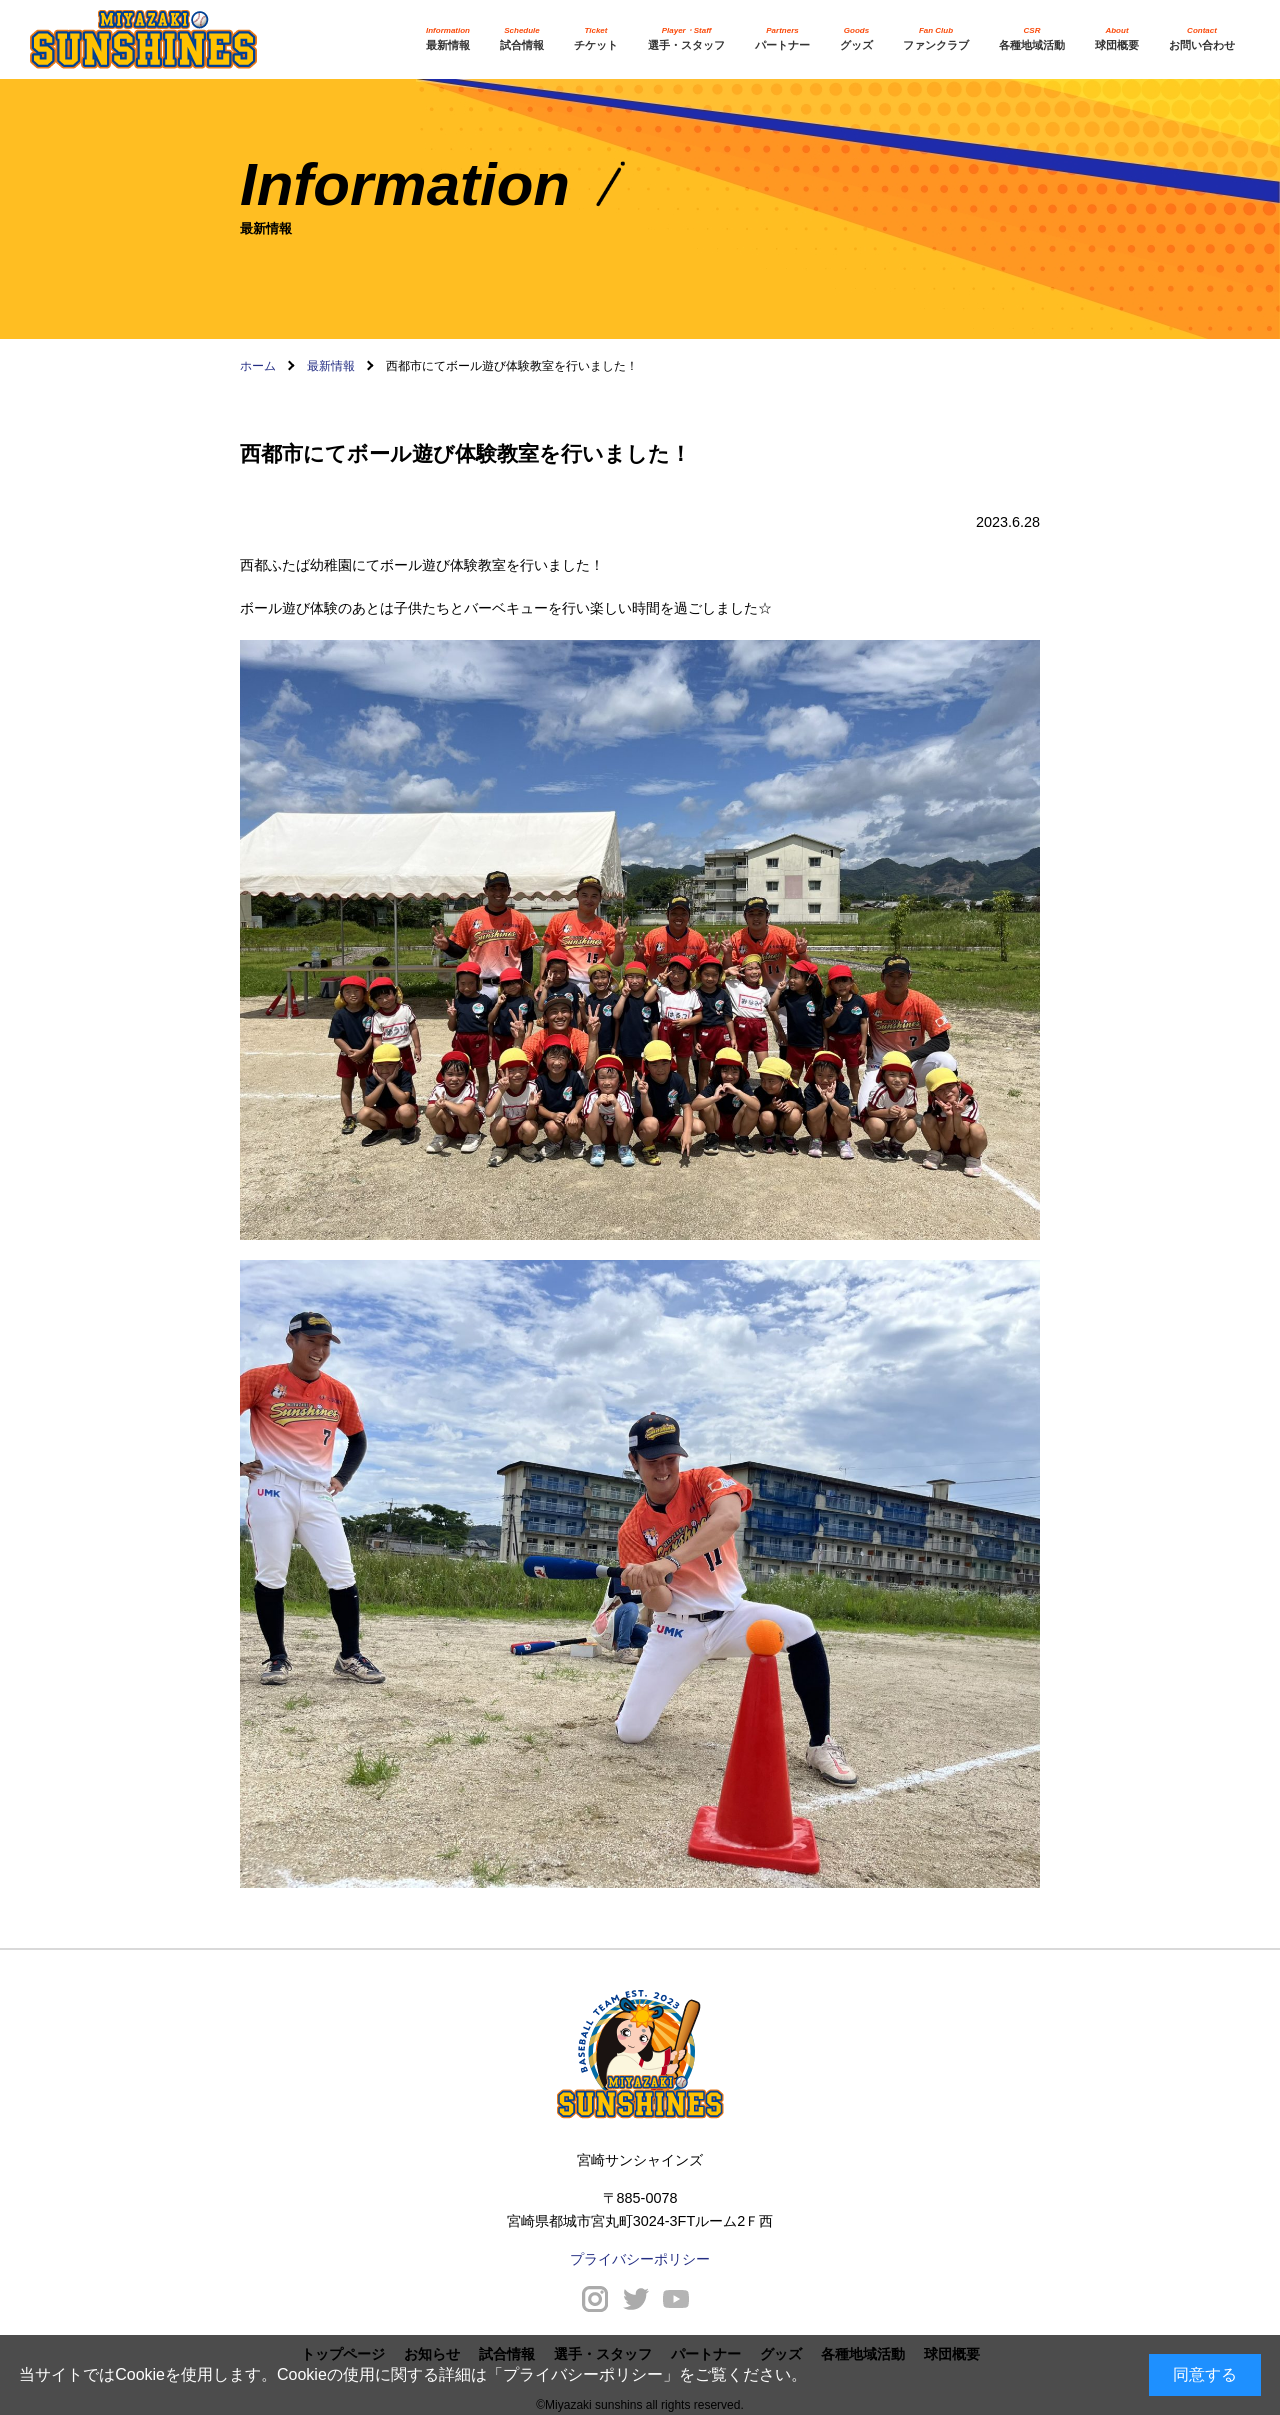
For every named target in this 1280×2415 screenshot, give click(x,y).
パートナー (782, 38)
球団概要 (1117, 38)
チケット (596, 38)
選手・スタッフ (686, 38)
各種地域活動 (1032, 38)
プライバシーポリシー (583, 2374)
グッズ (856, 38)
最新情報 (448, 38)
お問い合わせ (1202, 38)
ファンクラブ (936, 38)
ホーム (258, 366)
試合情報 (522, 38)
